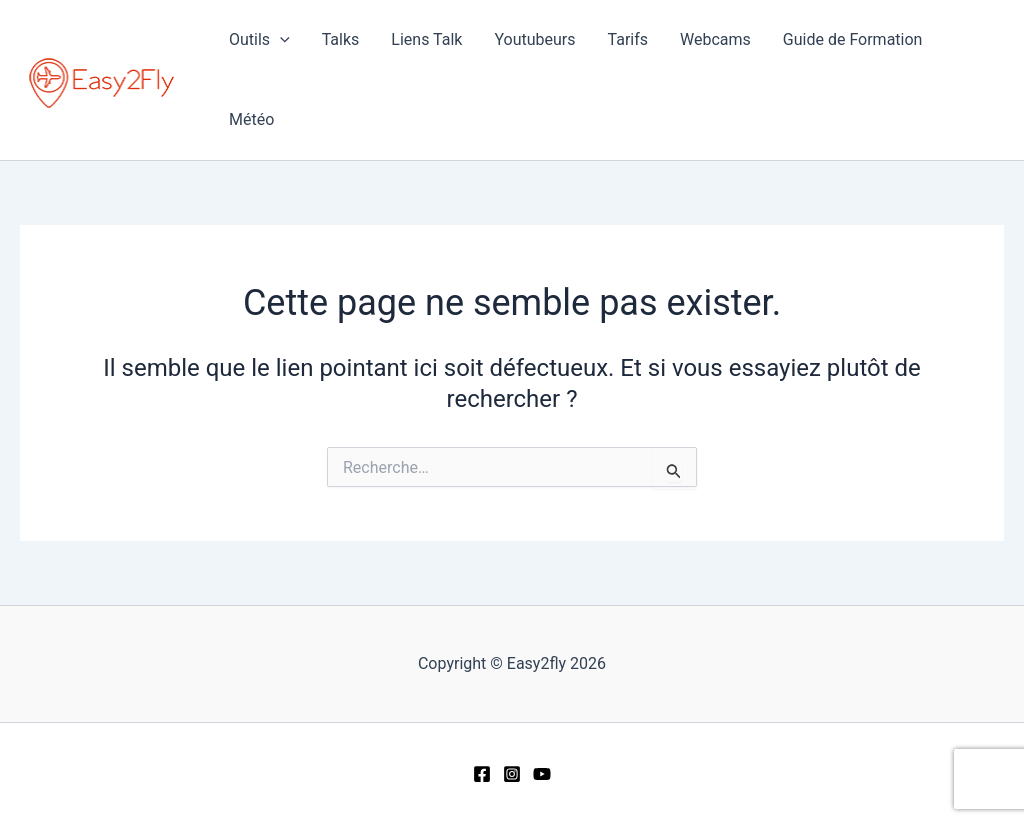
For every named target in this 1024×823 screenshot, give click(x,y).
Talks (341, 39)
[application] (280, 40)
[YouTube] (542, 774)
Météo (251, 119)
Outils (259, 40)
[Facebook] (482, 774)
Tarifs (628, 39)
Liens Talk (426, 39)
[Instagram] (512, 774)
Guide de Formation (853, 39)
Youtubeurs (534, 39)
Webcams (715, 39)
